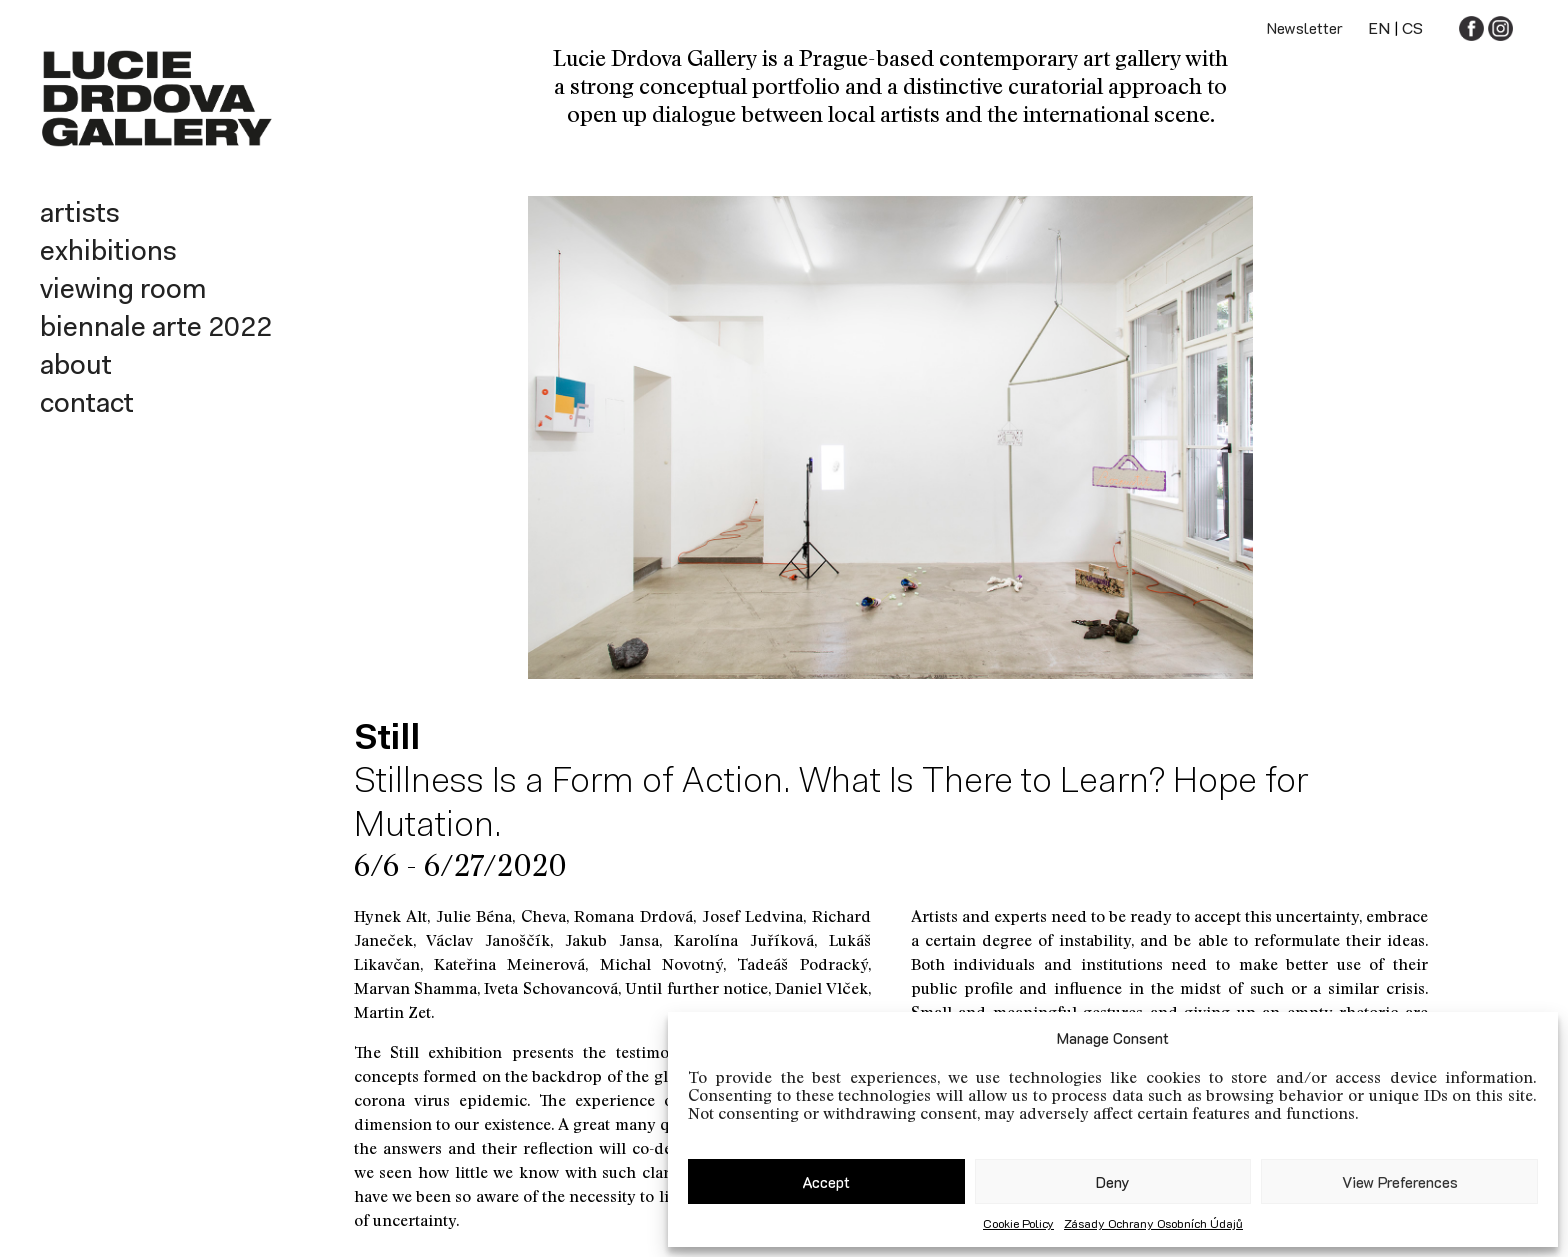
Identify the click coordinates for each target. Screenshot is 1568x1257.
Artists (80, 215)
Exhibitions (108, 253)
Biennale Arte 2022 (156, 329)
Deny (1113, 1182)
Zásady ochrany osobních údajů (1153, 1223)
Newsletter (1305, 27)
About (76, 367)
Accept (826, 1182)
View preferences (1400, 1182)
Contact (87, 405)
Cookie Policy (1018, 1223)
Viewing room (123, 291)
